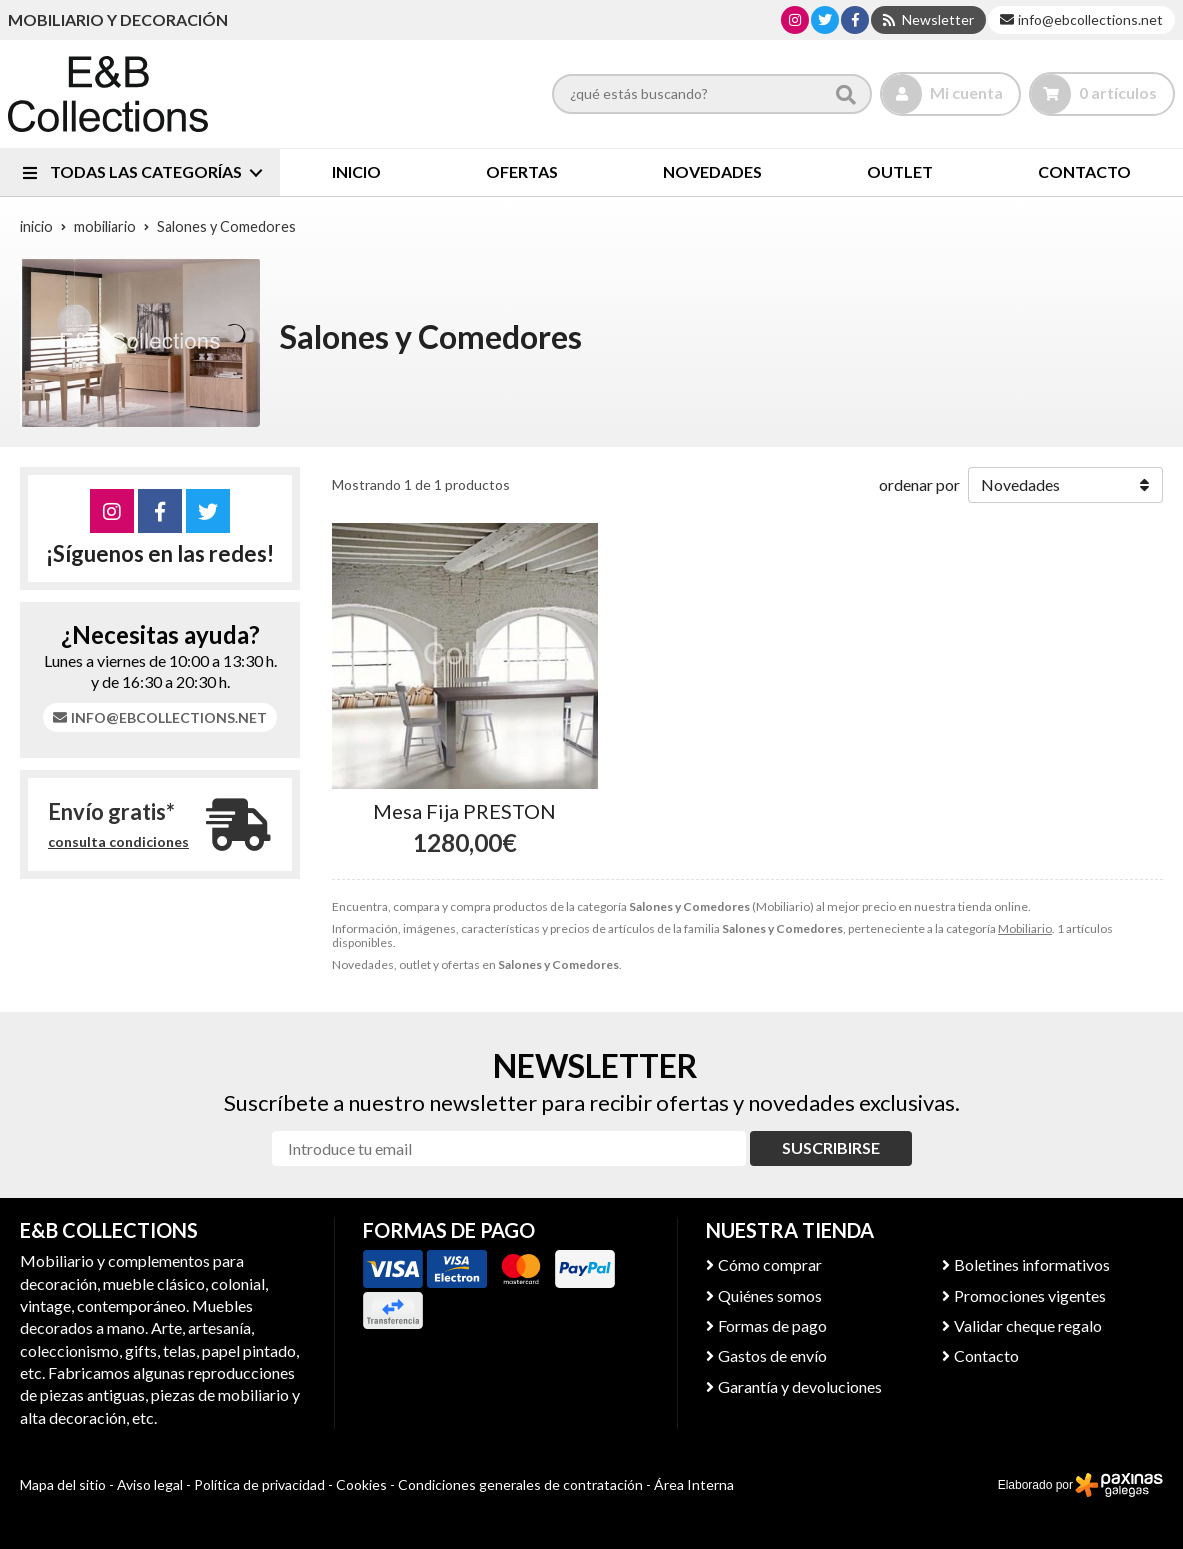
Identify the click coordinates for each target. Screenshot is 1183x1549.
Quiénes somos (770, 1295)
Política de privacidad (259, 1484)
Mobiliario (1025, 928)
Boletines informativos (1032, 1264)
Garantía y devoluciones (800, 1386)
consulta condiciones (118, 842)
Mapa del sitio (63, 1484)
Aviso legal (150, 1484)
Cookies (361, 1484)
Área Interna (694, 1484)
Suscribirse (831, 1147)
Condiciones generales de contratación (520, 1484)
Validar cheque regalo (1028, 1325)
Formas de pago (772, 1325)
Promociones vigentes (1030, 1295)
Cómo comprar (770, 1264)
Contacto (986, 1355)
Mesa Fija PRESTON (464, 811)
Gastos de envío (772, 1355)
